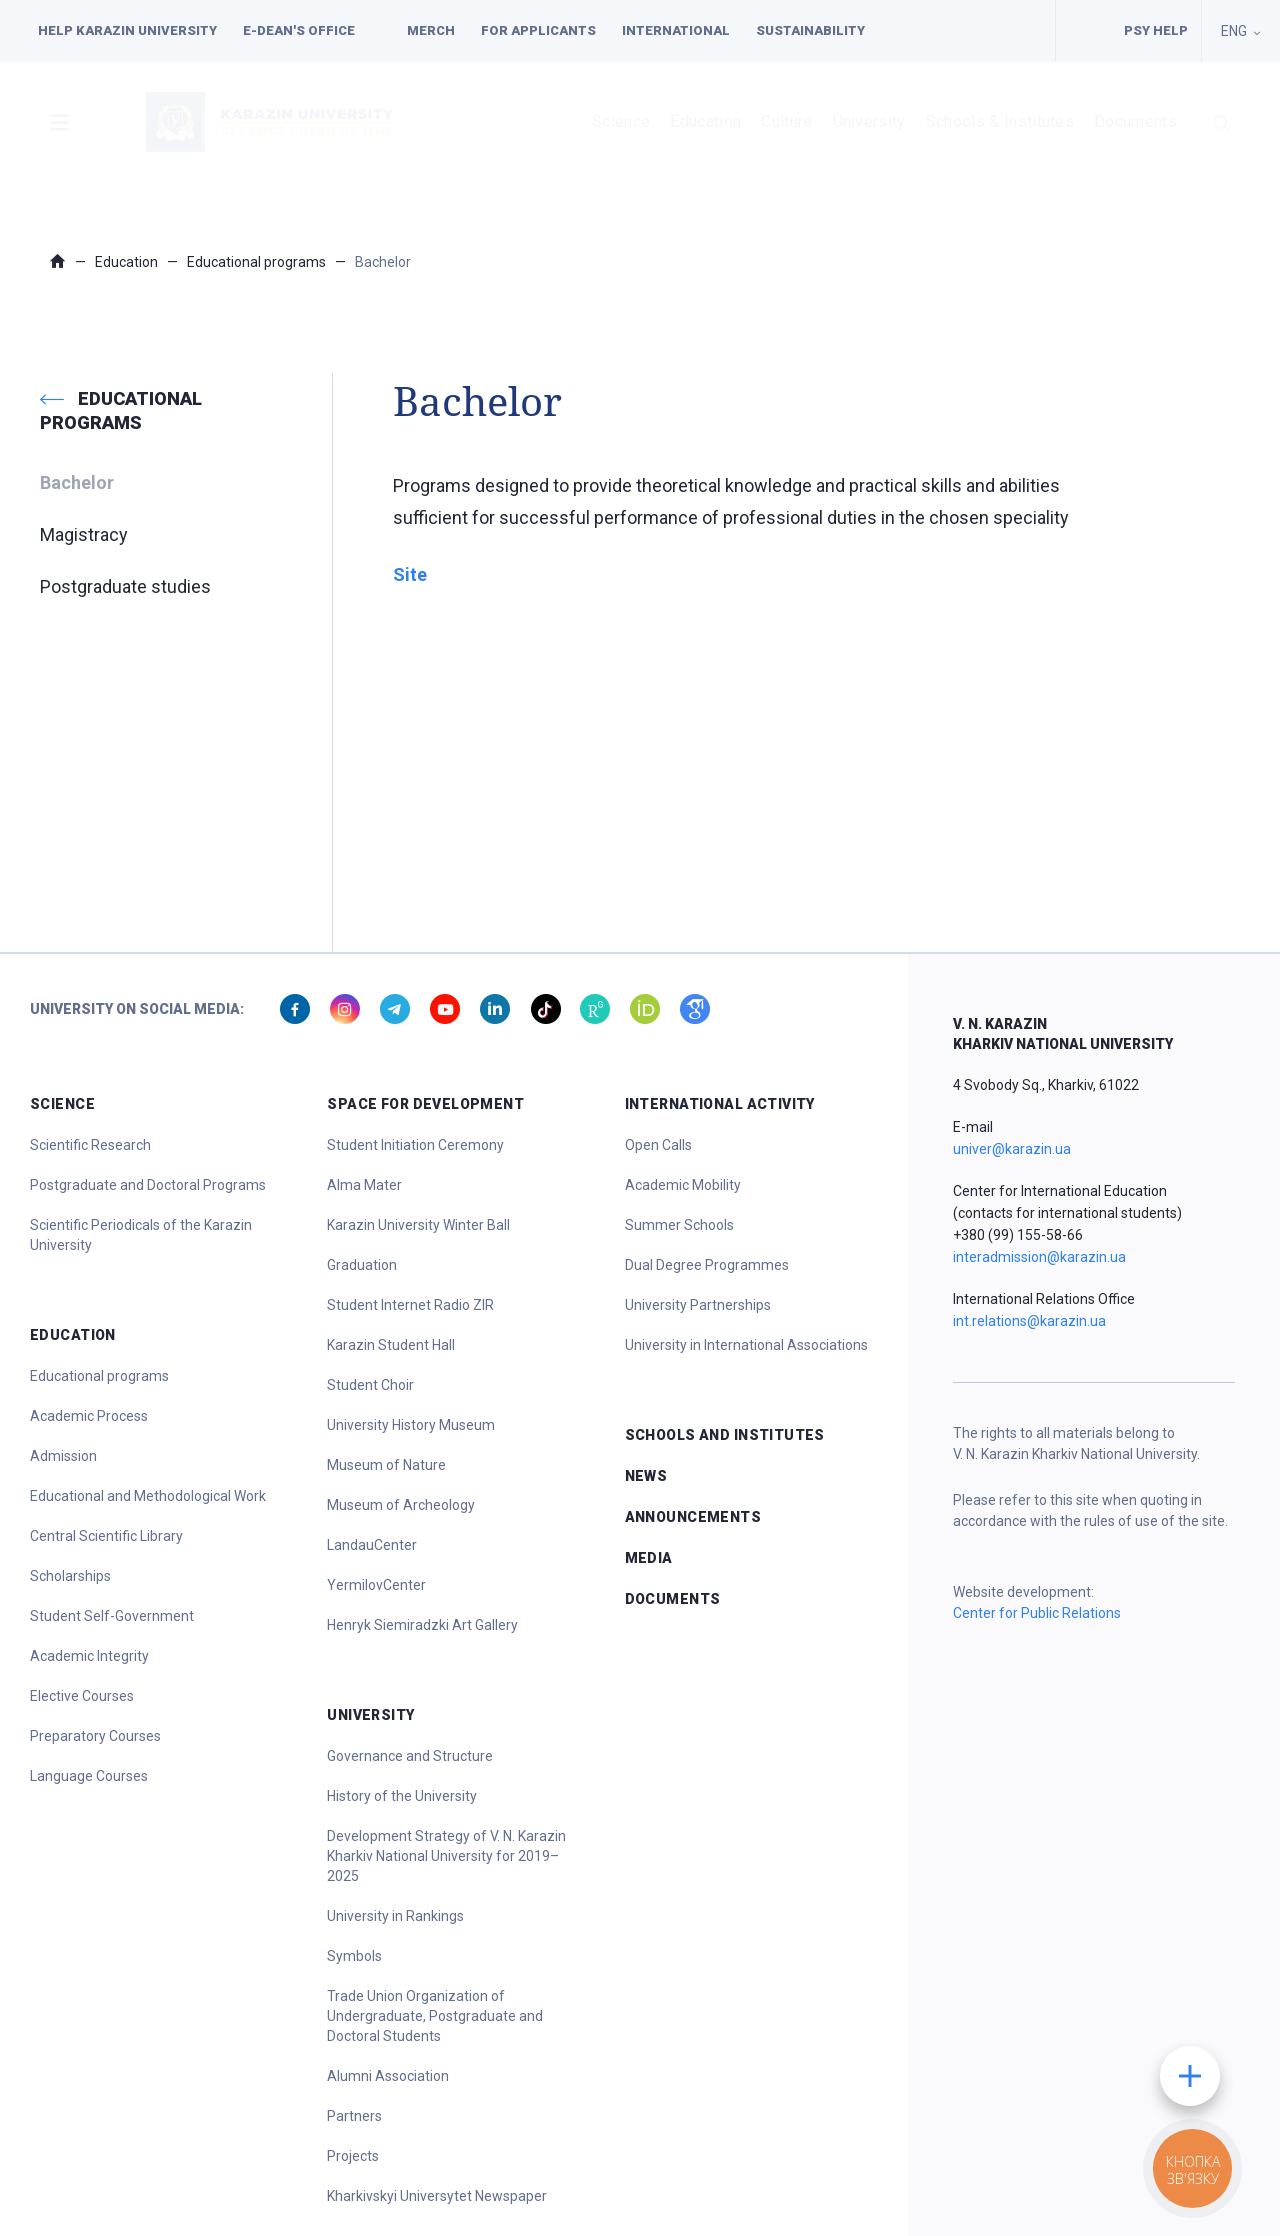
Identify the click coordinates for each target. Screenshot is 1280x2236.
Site (410, 574)
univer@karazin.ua (1012, 1149)
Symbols (354, 1956)
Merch (431, 30)
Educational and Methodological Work (148, 1496)
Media (649, 1558)
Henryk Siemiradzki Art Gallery (422, 1625)
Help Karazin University (127, 30)
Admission (63, 1456)
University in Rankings (395, 1916)
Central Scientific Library (106, 1536)
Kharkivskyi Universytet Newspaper (437, 2196)
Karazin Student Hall (391, 1345)
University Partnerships (698, 1305)
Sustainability (810, 30)
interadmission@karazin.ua (1039, 1257)
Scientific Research (90, 1145)
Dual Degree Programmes (707, 1265)
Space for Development (425, 1104)
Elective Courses (82, 1696)
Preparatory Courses (95, 1736)
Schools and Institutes (725, 1435)
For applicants (538, 30)
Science (621, 121)
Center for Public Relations (1037, 1613)
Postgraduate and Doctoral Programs (148, 1185)
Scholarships (70, 1576)
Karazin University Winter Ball (418, 1225)
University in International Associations (746, 1345)
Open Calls (658, 1145)
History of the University (402, 1796)
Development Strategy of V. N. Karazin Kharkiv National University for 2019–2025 (446, 1856)
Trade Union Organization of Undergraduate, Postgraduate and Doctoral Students (435, 2016)
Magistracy (84, 534)
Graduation (362, 1265)
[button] (59, 122)
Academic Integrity (89, 1656)
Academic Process (89, 1416)
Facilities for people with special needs (1083, 31)
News (646, 1476)
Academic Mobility (683, 1185)
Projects (353, 2156)
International (676, 30)
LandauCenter (372, 1545)
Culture (786, 121)
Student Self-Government (112, 1616)
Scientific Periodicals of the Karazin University (141, 1235)
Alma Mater (364, 1185)
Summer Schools (679, 1225)
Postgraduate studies (125, 586)
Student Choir (370, 1385)
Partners (354, 2116)
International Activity (720, 1104)
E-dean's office (299, 30)
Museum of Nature (386, 1465)
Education (705, 121)
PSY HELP (1156, 30)
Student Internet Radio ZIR (410, 1305)
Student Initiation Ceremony (415, 1145)
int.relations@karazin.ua (1029, 1321)
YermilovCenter (376, 1585)
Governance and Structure (410, 1756)
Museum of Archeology (401, 1505)
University (869, 121)
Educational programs (256, 262)
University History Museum (411, 1425)
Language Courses (89, 1776)
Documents (1135, 121)
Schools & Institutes (1000, 121)
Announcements (693, 1517)
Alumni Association (388, 2076)
